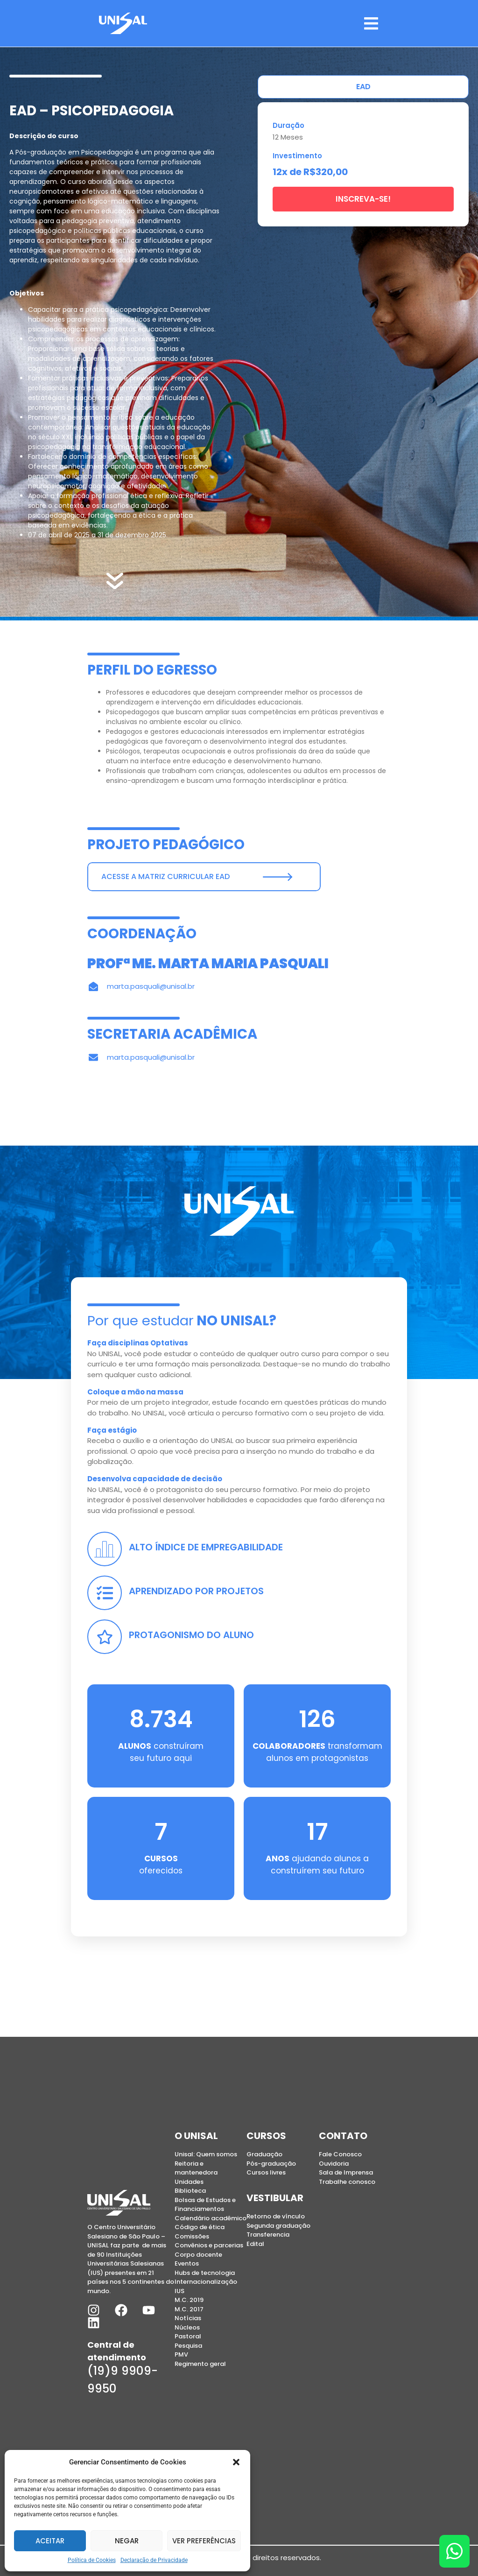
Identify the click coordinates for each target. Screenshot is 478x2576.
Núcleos (187, 2327)
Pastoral (188, 2336)
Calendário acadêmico (210, 2218)
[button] (236, 2462)
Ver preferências (204, 2541)
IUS (179, 2291)
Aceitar (49, 2541)
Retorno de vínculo (275, 2216)
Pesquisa (188, 2345)
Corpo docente (198, 2254)
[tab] (363, 87)
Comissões (192, 2236)
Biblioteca (190, 2190)
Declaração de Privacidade (154, 2560)
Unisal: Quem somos (206, 2154)
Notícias (188, 2318)
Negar (127, 2541)
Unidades (189, 2181)
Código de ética (200, 2227)
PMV (181, 2354)
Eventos (187, 2263)
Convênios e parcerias (209, 2245)
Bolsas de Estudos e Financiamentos (205, 2205)
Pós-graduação (271, 2163)
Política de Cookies (92, 2560)
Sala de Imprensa (346, 2172)
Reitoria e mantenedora (196, 2168)
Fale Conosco (340, 2154)
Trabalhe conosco (347, 2181)
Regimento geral (200, 2363)
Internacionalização (206, 2281)
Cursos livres (266, 2172)
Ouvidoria (334, 2163)
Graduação (264, 2154)
